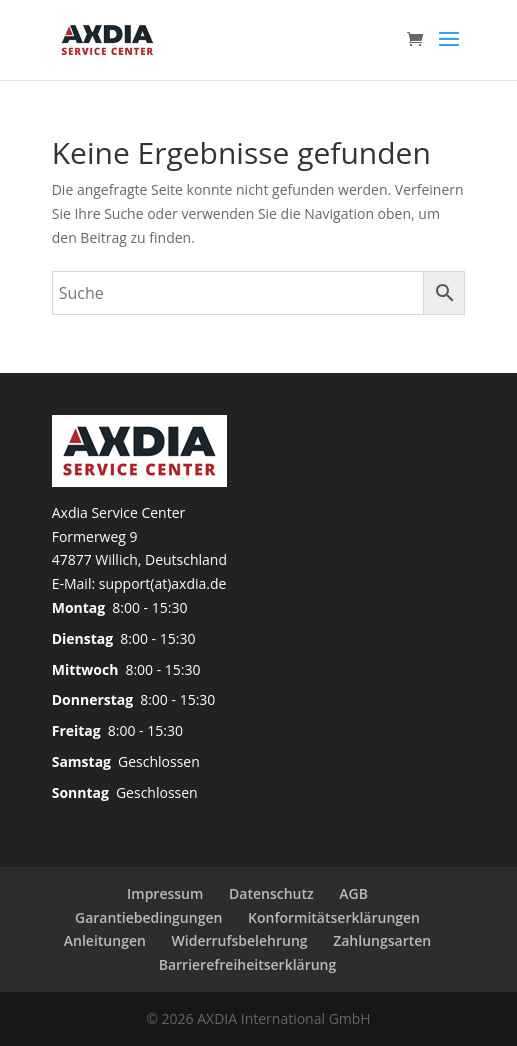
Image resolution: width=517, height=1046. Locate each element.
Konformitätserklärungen (334, 917)
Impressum (165, 893)
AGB (353, 893)
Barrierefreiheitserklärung (248, 964)
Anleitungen (105, 940)
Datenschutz (271, 893)
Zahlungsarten (382, 940)
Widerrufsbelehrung (240, 940)
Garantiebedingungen (148, 917)
